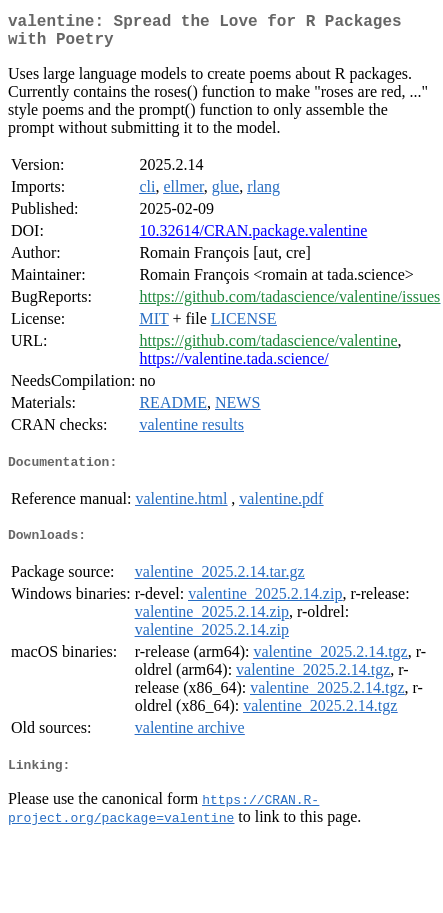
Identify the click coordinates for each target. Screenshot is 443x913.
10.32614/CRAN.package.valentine (253, 238)
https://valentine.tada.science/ (233, 366)
